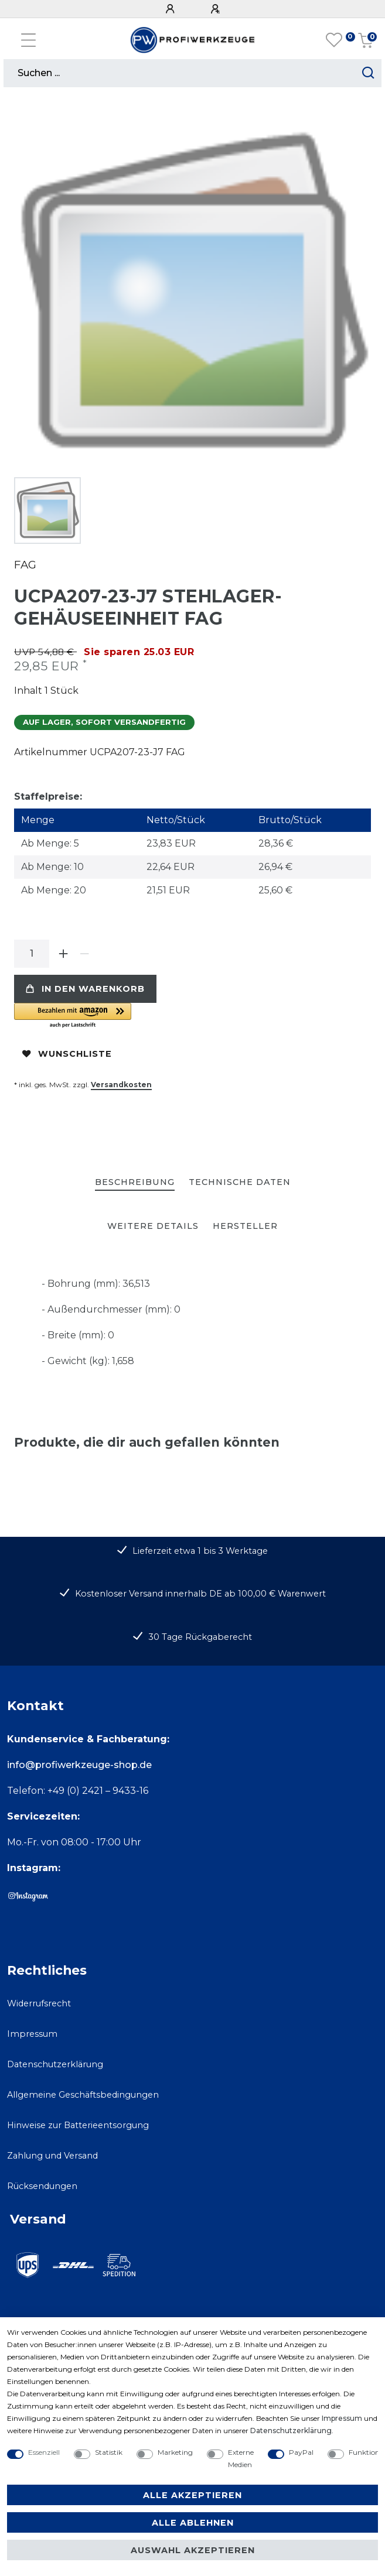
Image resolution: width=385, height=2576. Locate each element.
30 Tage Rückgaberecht (200, 1637)
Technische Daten (240, 1182)
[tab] (135, 1183)
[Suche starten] (368, 73)
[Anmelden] (171, 9)
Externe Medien (241, 2458)
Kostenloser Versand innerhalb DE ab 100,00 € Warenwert (200, 1593)
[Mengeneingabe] (31, 954)
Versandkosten (121, 1084)
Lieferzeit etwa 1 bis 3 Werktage (200, 1551)
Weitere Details (153, 1226)
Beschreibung (135, 1182)
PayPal (301, 2452)
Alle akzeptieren (192, 2495)
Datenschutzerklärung (55, 2064)
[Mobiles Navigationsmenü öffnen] (28, 40)
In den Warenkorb (85, 989)
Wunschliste (67, 1054)
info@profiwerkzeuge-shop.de (79, 1764)
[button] (146, 1016)
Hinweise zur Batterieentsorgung (78, 2125)
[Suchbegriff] (179, 73)
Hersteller (245, 1226)
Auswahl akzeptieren (193, 2550)
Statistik (108, 2452)
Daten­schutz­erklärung (291, 2430)
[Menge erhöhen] (63, 954)
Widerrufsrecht (39, 2003)
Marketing (175, 2452)
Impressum (32, 2034)
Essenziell (44, 2452)
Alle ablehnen (193, 2522)
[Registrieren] (217, 9)
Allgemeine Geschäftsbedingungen (83, 2094)
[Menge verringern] (84, 954)
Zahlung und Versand (52, 2155)
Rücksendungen (42, 2186)
